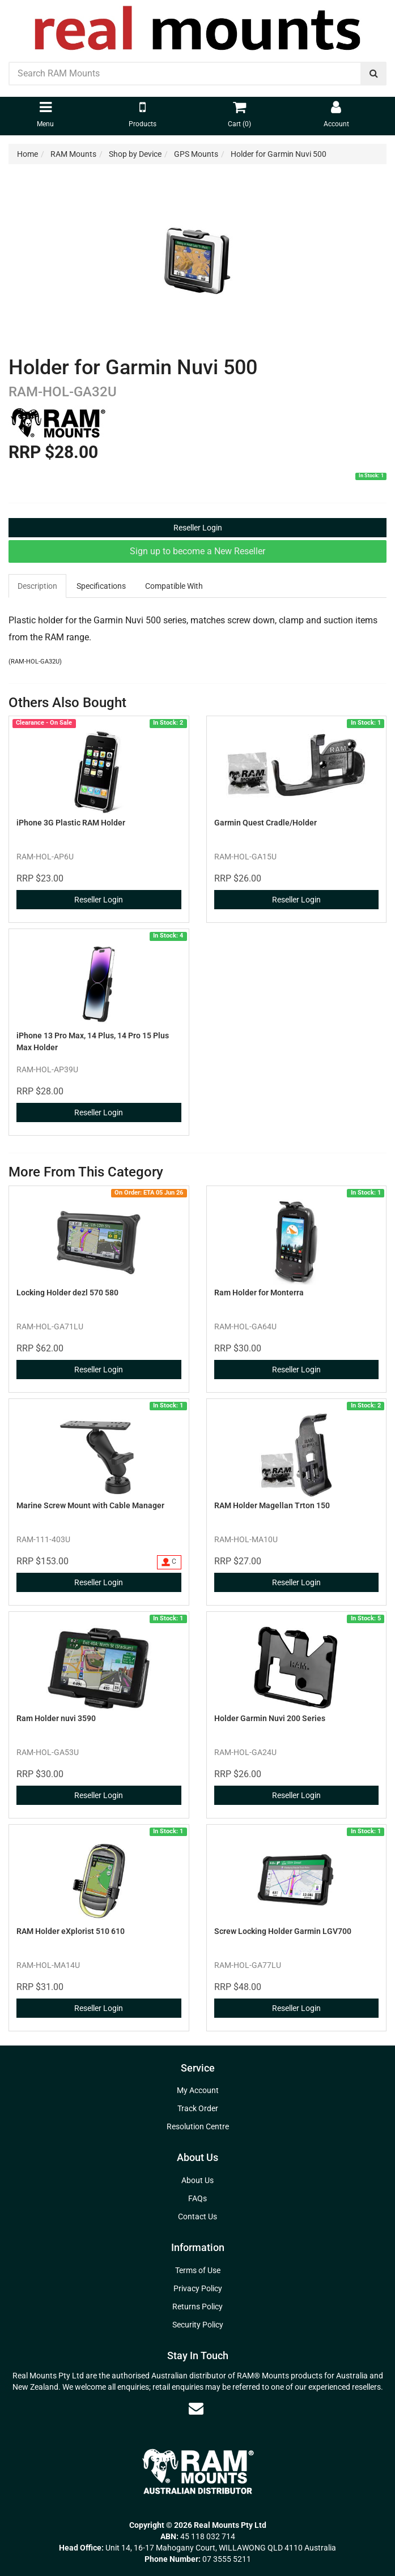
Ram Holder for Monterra (259, 1292)
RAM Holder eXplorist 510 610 (70, 1931)
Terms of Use (197, 2270)
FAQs (197, 2198)
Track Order (197, 2108)
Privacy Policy (197, 2288)
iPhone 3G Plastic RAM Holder (70, 822)
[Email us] (196, 2408)
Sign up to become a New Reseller (197, 551)
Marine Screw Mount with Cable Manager (90, 1505)
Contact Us (197, 2216)
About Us (197, 2180)
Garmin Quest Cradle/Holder (265, 822)
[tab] (38, 586)
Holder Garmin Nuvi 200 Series (269, 1718)
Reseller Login (197, 527)
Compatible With (174, 585)
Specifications (101, 585)
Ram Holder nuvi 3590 (56, 1718)
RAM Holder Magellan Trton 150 (272, 1505)
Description (37, 585)
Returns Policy (197, 2306)
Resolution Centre (198, 2126)
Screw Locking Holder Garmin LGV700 (282, 1931)
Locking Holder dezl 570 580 (67, 1292)
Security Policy (197, 2324)
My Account (198, 2090)
